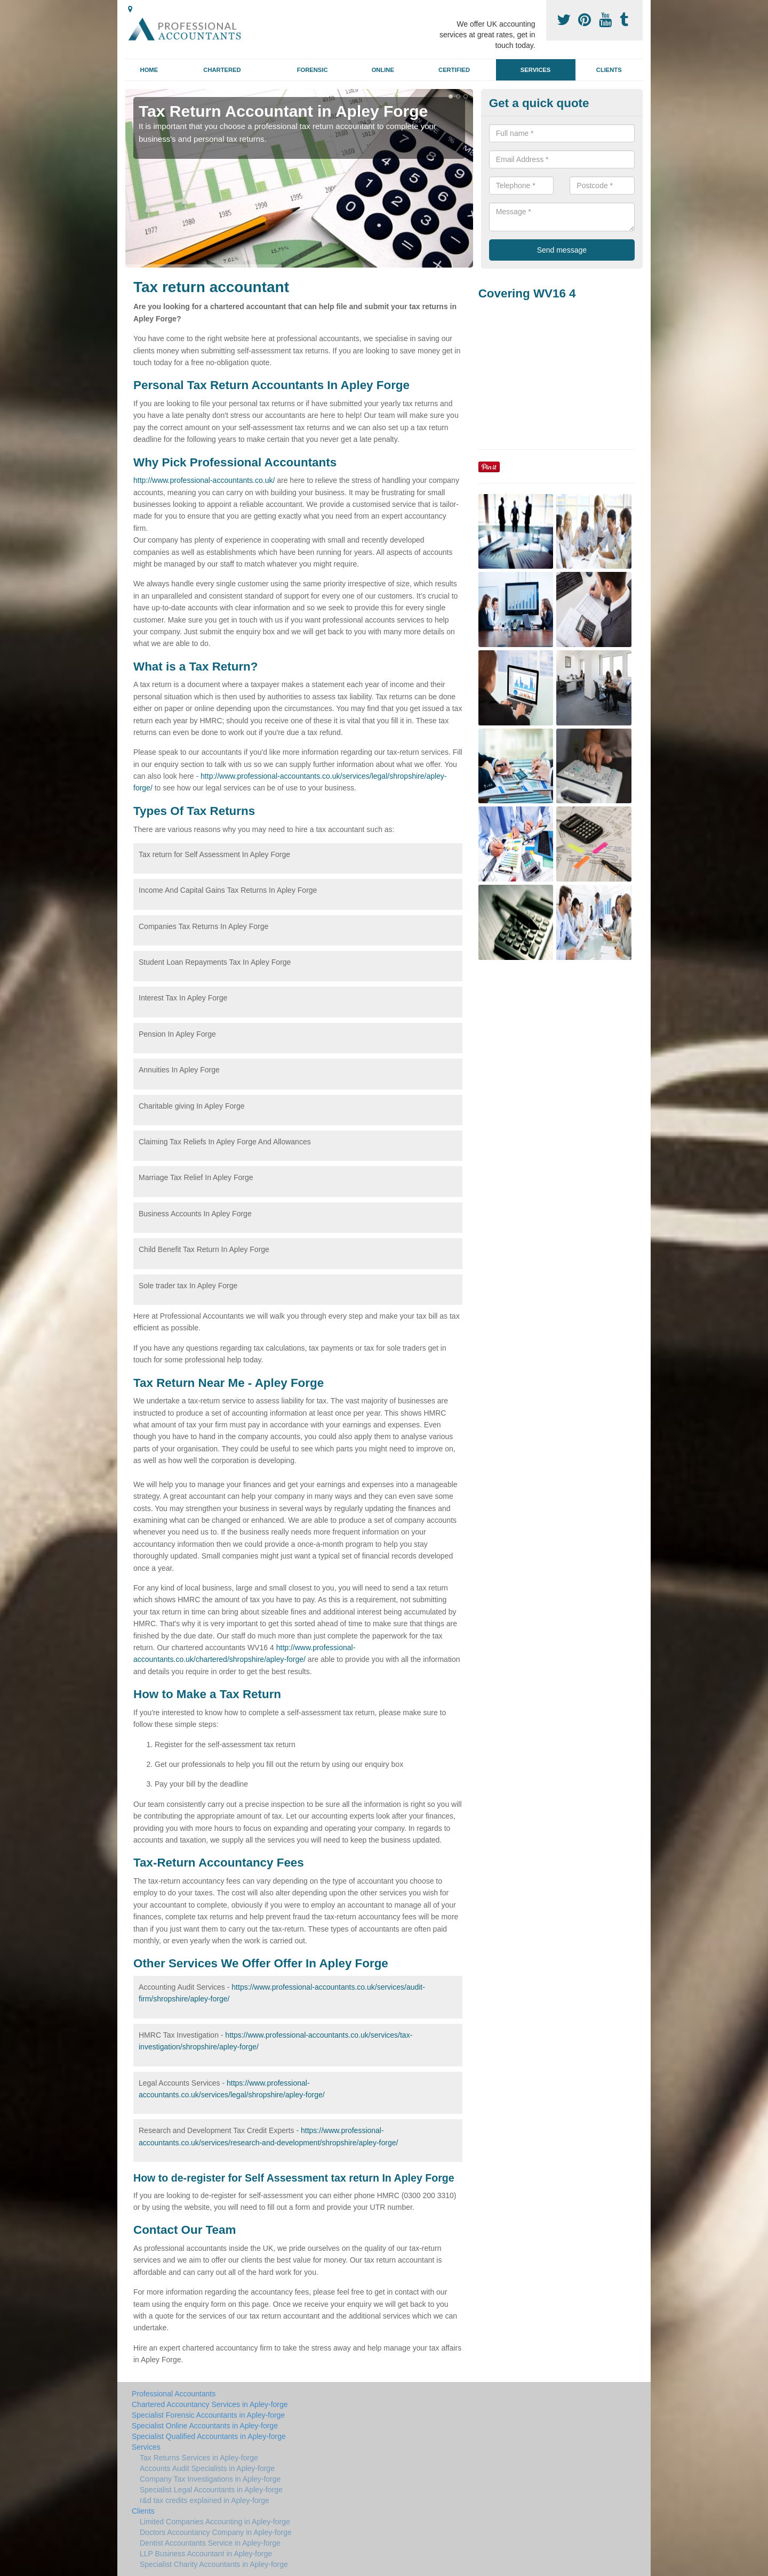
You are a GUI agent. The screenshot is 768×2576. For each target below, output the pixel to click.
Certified (454, 70)
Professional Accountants (173, 2393)
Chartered (222, 70)
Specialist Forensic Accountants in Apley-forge (208, 2415)
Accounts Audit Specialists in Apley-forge (207, 2468)
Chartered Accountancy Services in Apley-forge (210, 2404)
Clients (609, 70)
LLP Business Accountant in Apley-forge (206, 2553)
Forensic (312, 70)
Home (149, 70)
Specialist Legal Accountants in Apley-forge (211, 2489)
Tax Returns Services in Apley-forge (199, 2457)
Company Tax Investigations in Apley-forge (210, 2479)
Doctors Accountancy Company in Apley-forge (216, 2532)
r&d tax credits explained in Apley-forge (204, 2500)
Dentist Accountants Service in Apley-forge (210, 2543)
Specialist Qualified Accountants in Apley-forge (209, 2436)
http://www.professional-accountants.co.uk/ (204, 480)
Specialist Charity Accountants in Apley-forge (214, 2564)
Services (535, 70)
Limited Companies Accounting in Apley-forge (215, 2521)
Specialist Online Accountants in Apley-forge (205, 2425)
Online (383, 70)
